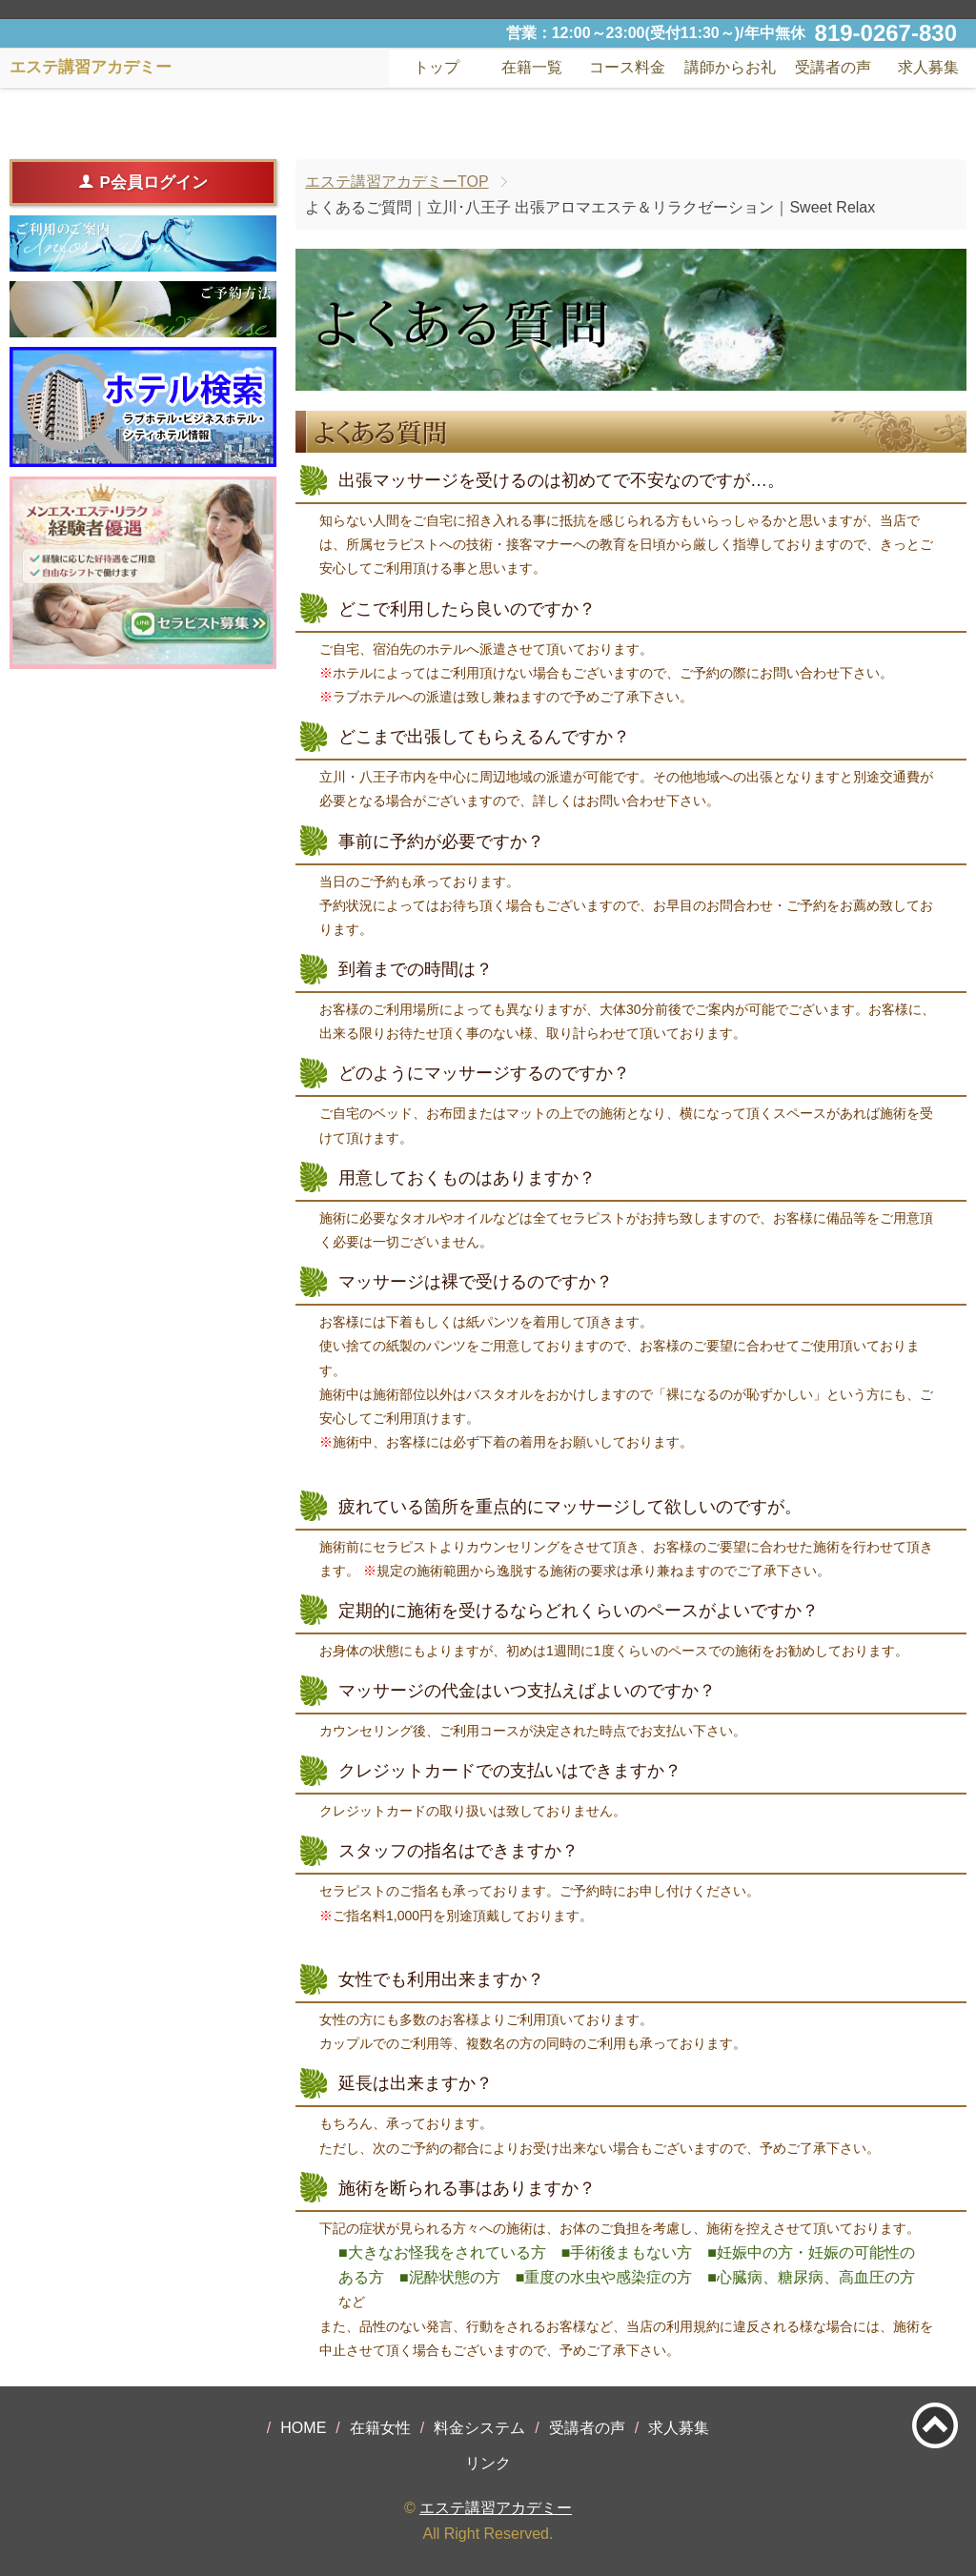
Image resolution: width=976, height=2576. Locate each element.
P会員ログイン (142, 182)
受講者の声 (587, 2428)
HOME (303, 2428)
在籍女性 (380, 2428)
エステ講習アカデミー (495, 2508)
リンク (488, 2463)
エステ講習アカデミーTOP (397, 181)
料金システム (479, 2428)
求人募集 (928, 67)
